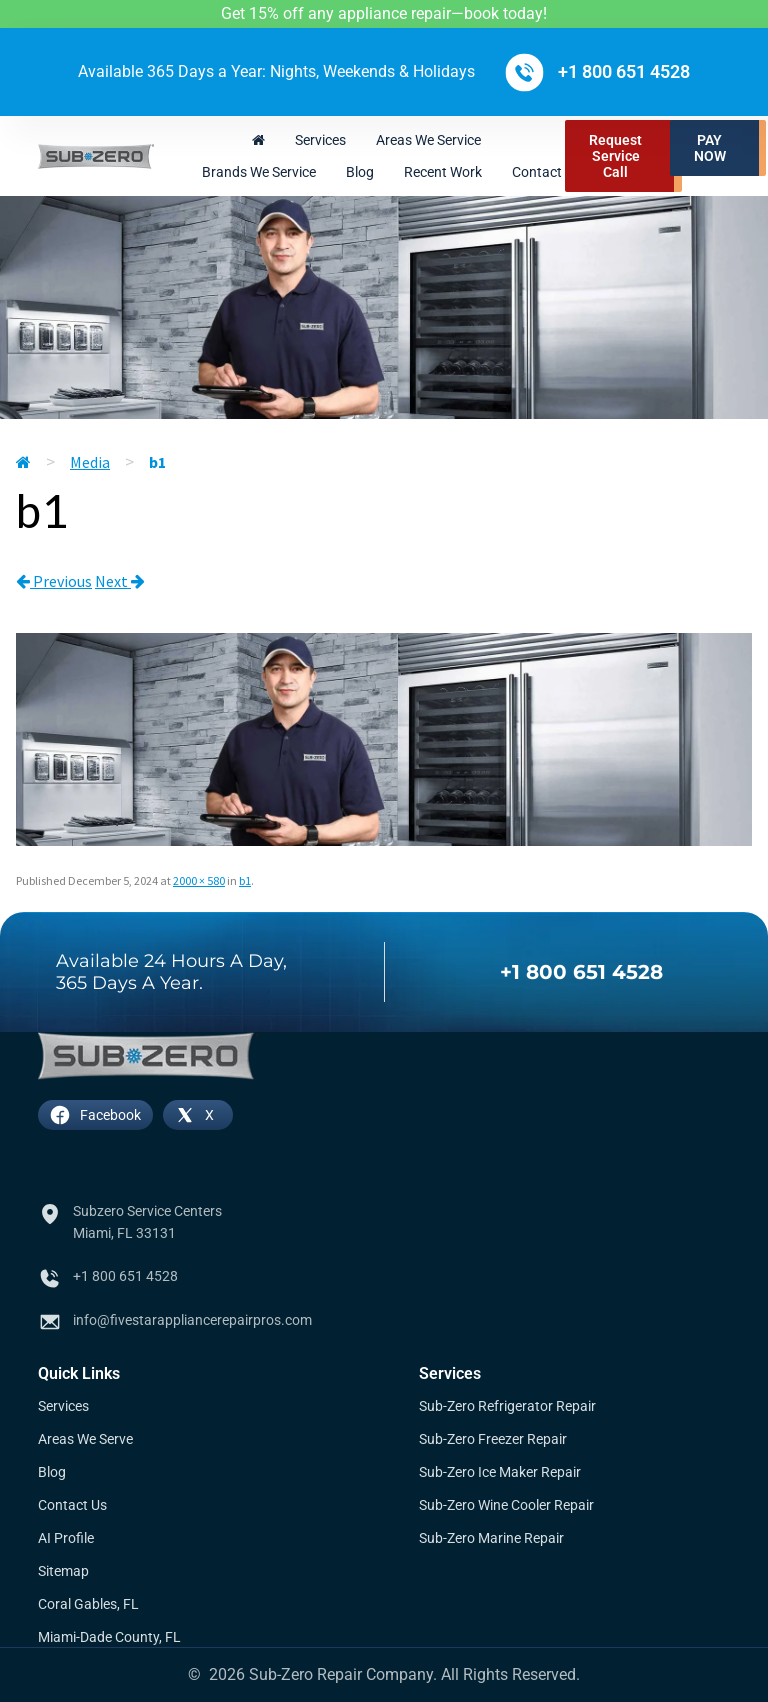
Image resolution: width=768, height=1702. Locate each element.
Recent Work (443, 172)
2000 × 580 (199, 880)
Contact (537, 172)
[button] (718, 148)
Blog (360, 172)
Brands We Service (259, 172)
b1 (245, 880)
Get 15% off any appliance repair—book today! (384, 13)
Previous (54, 581)
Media (90, 462)
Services (320, 140)
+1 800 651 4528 (581, 972)
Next (120, 581)
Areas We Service (428, 140)
